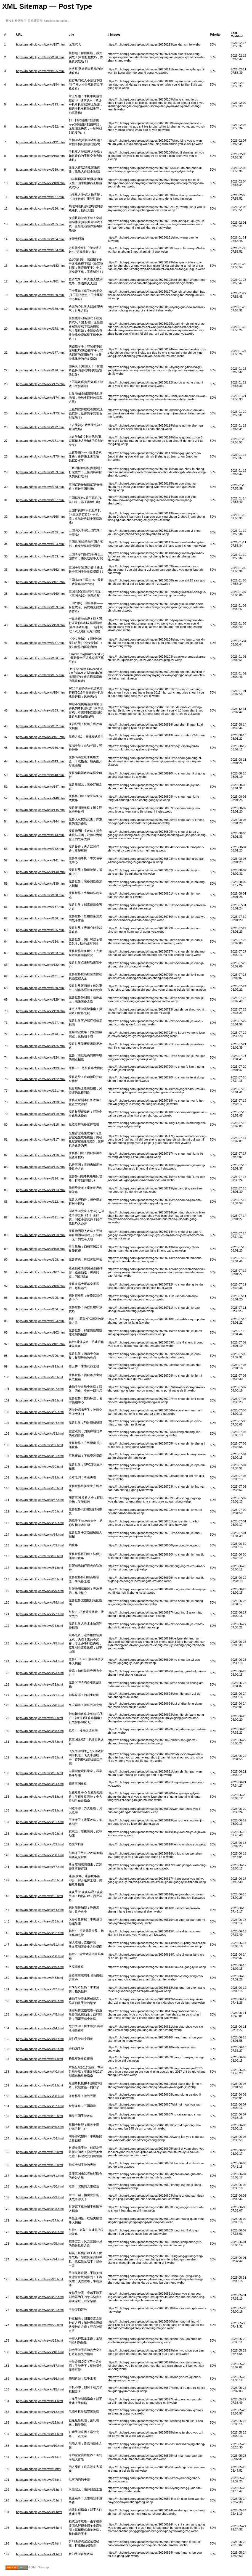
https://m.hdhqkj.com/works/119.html (40, 1113)
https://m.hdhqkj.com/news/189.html (40, 169)
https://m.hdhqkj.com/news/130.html (40, 988)
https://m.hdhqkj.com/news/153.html (40, 710)
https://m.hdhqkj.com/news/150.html (40, 747)
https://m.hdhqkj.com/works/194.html (40, 84)
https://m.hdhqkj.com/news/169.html (40, 472)
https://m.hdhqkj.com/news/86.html (39, 1511)
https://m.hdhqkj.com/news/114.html (40, 1178)
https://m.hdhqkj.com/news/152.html (40, 726)
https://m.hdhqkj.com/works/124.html (40, 1057)
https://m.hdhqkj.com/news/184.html (40, 239)
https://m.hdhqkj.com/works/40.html (39, 2071)
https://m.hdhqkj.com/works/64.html (39, 1784)
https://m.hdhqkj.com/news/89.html (39, 1477)
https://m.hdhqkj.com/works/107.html (40, 1272)
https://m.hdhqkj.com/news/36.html (39, 2116)
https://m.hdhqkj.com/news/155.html (40, 675)
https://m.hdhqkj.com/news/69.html (39, 1718)
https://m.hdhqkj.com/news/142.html (40, 848)
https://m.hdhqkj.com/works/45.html (39, 2014)
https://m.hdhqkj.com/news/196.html (40, 57)
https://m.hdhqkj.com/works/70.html (39, 1705)
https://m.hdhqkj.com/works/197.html (40, 44)
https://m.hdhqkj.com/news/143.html (40, 835)
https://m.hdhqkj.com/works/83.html (39, 1545)
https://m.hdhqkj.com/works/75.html (39, 1643)
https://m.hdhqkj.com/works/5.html (39, 2500)
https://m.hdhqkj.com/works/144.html (40, 821)
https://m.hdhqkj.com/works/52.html (39, 1933)
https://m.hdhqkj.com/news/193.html (40, 104)
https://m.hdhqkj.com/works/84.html (39, 1534)
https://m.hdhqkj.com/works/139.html (40, 883)
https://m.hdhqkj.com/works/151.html (40, 737)
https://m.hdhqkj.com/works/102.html (40, 1332)
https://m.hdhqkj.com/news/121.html (40, 1090)
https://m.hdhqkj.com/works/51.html (39, 1944)
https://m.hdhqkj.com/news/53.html (39, 1921)
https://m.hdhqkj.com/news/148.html (40, 775)
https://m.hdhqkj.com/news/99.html (39, 1366)
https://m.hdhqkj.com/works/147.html (40, 786)
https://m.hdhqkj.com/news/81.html (39, 1567)
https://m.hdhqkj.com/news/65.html (39, 1773)
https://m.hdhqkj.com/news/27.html (39, 2220)
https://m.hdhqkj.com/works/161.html (40, 582)
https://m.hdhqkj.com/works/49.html (39, 1967)
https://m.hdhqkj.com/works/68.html (39, 1731)
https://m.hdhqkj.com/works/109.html (40, 1248)
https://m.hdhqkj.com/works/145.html (40, 809)
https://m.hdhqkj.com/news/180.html (40, 295)
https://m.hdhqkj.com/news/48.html (39, 1977)
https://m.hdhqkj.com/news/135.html (40, 930)
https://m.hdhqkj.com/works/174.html (40, 397)
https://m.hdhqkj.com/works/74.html (39, 1661)
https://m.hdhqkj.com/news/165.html (40, 532)
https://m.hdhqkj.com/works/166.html (40, 516)
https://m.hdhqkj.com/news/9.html (38, 2457)
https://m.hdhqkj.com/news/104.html (40, 1309)
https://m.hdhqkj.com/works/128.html (40, 1011)
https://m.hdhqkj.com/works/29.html (39, 2197)
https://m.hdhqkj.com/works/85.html (39, 1523)
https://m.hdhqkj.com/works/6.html (39, 2489)
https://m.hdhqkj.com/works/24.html (39, 2259)
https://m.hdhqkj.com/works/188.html (40, 183)
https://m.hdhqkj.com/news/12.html (39, 2422)
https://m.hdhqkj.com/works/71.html (39, 1695)
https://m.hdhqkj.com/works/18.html (39, 2352)
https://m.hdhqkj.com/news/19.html (39, 2340)
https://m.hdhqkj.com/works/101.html (40, 1344)
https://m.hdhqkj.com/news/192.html (40, 126)
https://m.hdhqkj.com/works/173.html (40, 413)
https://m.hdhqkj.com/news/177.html (40, 352)
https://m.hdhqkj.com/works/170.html (40, 456)
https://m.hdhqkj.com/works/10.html (39, 2445)
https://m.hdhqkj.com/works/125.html (40, 1046)
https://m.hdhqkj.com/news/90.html (39, 1466)
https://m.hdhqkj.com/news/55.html (39, 1896)
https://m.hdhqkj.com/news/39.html (39, 2085)
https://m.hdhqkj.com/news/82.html (39, 1556)
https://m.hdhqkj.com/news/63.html (39, 1796)
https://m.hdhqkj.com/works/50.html (39, 1956)
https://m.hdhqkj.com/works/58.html (39, 1855)
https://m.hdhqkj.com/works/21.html (39, 2309)
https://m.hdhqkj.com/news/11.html (39, 2434)
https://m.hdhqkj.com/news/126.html (40, 1034)
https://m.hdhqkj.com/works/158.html (40, 625)
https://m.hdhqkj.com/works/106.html (40, 1286)
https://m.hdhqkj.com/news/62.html (39, 1810)
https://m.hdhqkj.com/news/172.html (40, 427)
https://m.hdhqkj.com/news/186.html (40, 208)
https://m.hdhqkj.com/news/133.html (40, 953)
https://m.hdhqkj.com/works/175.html (40, 384)
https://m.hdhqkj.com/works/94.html (39, 1422)
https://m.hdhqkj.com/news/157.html (40, 642)
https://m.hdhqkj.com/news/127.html (40, 1022)
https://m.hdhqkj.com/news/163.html (40, 556)
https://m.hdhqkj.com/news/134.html (40, 941)
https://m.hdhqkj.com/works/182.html (40, 265)
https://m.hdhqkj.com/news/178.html (40, 328)
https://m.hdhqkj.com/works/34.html (39, 2138)
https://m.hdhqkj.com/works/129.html (40, 999)
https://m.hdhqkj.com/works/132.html (40, 964)
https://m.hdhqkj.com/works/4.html (39, 2512)
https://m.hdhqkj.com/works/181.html (40, 281)
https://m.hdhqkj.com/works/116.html (40, 1155)
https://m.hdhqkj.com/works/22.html (39, 2297)
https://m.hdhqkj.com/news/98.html (39, 1377)
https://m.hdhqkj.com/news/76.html (39, 1625)
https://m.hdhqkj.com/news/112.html (40, 1201)
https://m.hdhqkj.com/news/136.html (40, 918)
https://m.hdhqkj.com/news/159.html (40, 607)
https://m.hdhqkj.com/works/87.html (39, 1499)
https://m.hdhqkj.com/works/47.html (39, 1989)
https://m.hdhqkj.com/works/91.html (39, 1456)
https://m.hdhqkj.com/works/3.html (39, 2527)
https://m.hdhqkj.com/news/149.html (40, 761)
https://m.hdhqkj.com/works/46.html (39, 2001)
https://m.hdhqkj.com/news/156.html (40, 658)
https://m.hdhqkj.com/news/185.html (40, 224)
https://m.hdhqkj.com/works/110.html (40, 1235)
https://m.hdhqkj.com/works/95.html (39, 1412)
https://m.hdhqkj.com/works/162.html (40, 569)
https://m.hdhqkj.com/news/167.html (40, 500)
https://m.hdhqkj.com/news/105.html (40, 1297)
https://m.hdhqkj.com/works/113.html (40, 1190)
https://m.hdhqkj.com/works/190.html (40, 155)
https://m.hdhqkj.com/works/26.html (39, 2232)
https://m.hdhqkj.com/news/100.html (40, 1355)
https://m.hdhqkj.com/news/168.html (40, 486)
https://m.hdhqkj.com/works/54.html (39, 1909)
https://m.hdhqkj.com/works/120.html (40, 1102)
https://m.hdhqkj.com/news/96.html (39, 1400)
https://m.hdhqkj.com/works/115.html (40, 1166)
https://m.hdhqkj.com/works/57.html (39, 1866)
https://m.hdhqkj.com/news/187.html (40, 197)
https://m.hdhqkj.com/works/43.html (39, 2039)
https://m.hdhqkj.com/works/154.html (40, 692)
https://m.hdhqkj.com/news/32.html (39, 2165)
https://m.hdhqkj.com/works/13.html (39, 2411)
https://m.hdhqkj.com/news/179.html (40, 308)
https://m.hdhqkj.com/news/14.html (39, 2401)
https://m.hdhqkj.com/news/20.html (39, 2324)
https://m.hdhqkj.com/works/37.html (39, 2106)
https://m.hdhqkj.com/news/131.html (40, 976)
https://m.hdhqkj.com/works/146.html (40, 798)
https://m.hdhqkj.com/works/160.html (40, 593)
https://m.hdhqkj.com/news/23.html (39, 2279)
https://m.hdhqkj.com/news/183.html (40, 250)
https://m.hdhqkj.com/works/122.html (40, 1079)
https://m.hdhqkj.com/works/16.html (39, 2378)
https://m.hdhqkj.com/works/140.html (40, 872)
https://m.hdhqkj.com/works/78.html (39, 1602)
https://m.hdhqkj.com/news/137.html (40, 906)
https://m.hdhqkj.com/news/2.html (38, 2543)
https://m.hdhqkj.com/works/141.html (40, 860)
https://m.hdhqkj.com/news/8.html (38, 2469)
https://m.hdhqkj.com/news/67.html (39, 1741)
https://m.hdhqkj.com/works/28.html (39, 2208)
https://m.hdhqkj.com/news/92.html (39, 1445)
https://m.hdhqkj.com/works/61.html (39, 1822)
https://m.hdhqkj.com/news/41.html (39, 2059)
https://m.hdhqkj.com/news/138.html (40, 895)
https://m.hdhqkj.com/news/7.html (38, 2479)
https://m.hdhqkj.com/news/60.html (39, 1833)
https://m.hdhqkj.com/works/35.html (39, 2126)
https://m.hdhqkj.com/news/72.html (39, 1684)
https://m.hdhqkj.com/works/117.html (40, 1139)
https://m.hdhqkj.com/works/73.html (39, 1673)
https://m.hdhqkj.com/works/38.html (39, 2096)
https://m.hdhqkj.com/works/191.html (40, 142)
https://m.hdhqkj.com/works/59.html (39, 1844)
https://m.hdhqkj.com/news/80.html (39, 1579)
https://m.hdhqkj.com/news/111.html (40, 1217)
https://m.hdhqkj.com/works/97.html (39, 1388)
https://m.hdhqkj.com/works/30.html (39, 2186)
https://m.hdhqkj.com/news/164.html (40, 544)
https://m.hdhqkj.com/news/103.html (40, 1321)
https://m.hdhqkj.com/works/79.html (39, 1591)
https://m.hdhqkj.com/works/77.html (39, 1614)
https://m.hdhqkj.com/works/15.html (39, 2389)
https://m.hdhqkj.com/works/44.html (39, 2028)
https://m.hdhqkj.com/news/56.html (39, 1880)
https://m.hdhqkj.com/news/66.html (39, 1757)
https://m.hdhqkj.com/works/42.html (39, 2049)
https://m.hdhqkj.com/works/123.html (40, 1068)
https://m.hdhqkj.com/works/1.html (39, 2554)
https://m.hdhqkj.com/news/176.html (40, 370)
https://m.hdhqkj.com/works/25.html (39, 2243)
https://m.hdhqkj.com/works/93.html (39, 1433)
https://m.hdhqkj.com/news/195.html (40, 71)
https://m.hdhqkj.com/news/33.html (39, 2152)
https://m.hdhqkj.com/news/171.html (40, 440)
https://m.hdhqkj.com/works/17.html (39, 2365)
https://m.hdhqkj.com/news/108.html (40, 1259)
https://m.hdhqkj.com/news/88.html (39, 1488)
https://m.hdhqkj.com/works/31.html (39, 2175)
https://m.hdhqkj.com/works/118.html (40, 1124)
